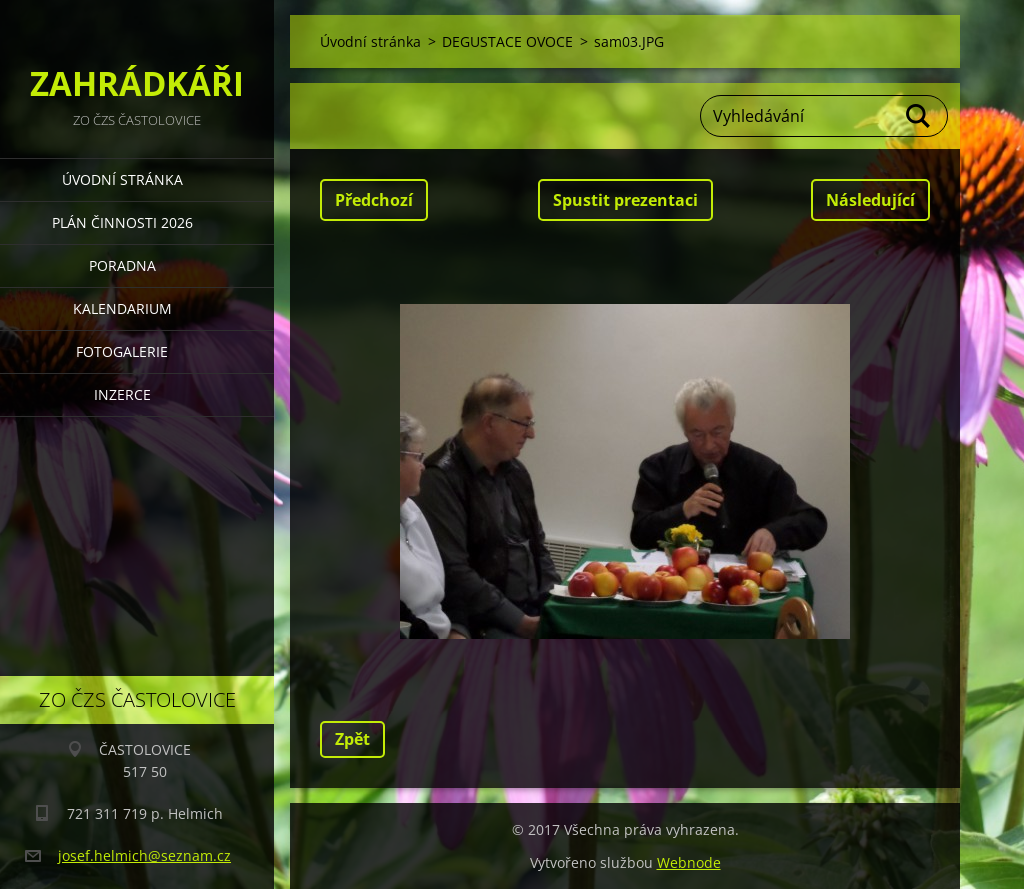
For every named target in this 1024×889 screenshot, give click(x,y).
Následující (870, 200)
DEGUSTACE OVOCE (507, 41)
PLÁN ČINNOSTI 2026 (122, 222)
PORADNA (122, 265)
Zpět (352, 739)
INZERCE (122, 394)
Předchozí (374, 200)
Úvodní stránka (122, 179)
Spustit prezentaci (625, 200)
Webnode (689, 862)
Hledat (919, 116)
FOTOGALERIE (122, 351)
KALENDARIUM (122, 308)
